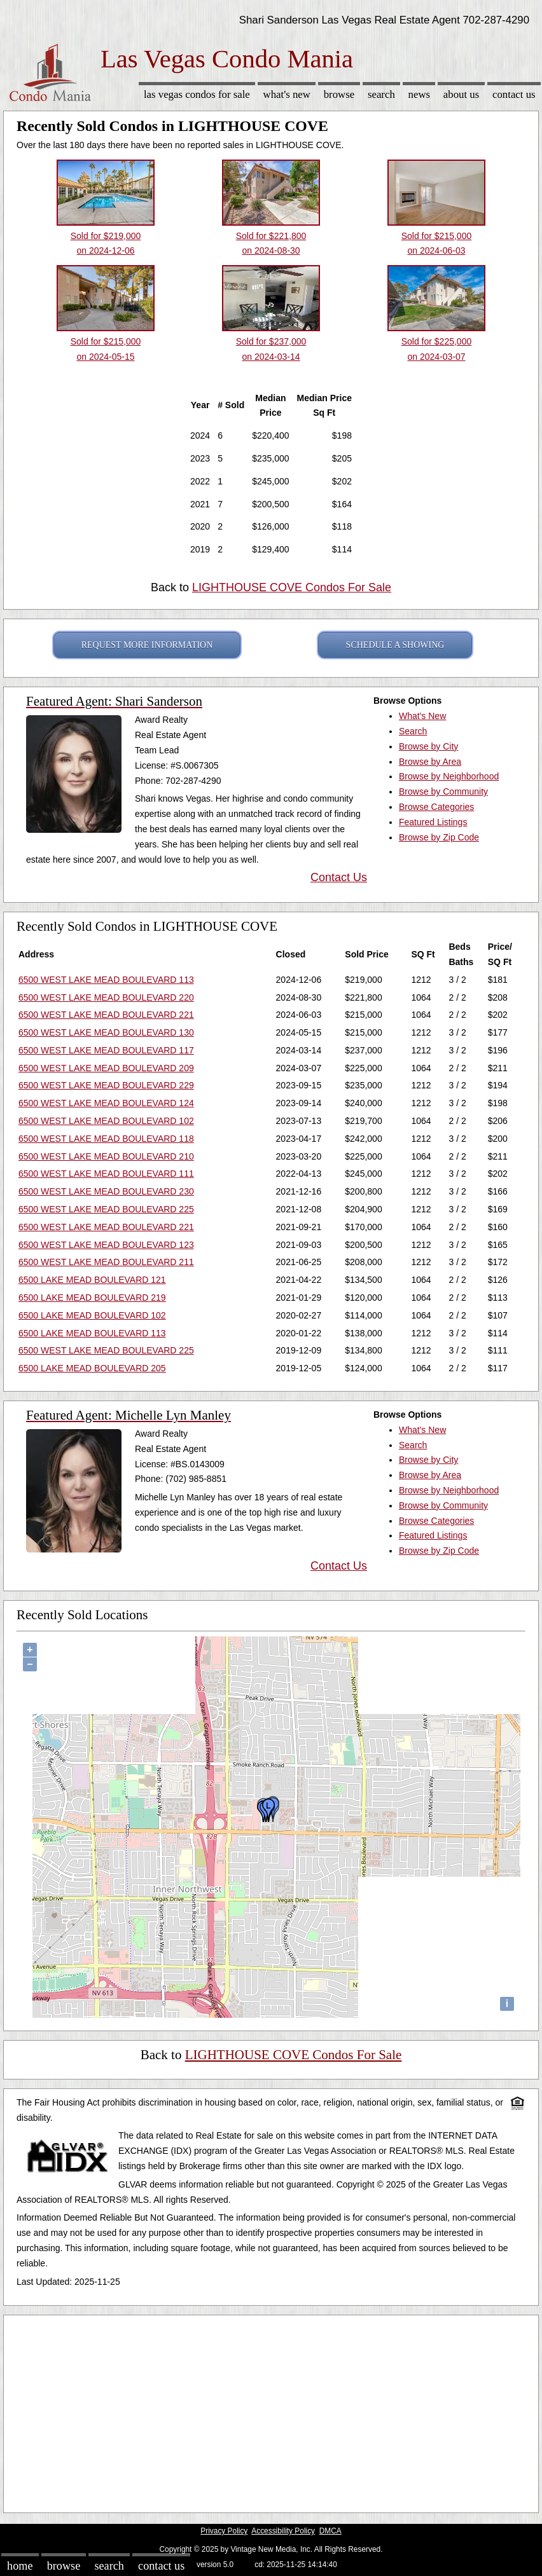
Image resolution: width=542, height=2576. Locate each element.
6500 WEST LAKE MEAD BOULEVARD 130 (106, 1032)
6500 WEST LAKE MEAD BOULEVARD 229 (106, 1085)
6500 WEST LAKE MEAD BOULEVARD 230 (106, 1191)
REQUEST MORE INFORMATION (147, 645)
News (419, 94)
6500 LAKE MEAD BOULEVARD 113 (92, 1333)
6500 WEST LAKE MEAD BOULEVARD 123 (106, 1245)
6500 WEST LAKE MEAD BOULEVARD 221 (106, 1015)
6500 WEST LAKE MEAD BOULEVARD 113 (106, 980)
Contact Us (514, 94)
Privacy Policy (223, 2530)
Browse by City (428, 746)
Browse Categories (436, 807)
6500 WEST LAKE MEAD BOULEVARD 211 (106, 1262)
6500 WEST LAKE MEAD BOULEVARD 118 (106, 1139)
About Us (461, 94)
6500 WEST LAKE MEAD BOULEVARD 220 (106, 997)
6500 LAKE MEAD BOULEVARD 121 (92, 1280)
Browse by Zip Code (439, 837)
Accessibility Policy (283, 2530)
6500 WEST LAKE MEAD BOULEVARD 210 (106, 1156)
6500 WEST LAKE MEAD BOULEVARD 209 (106, 1068)
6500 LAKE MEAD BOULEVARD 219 (92, 1297)
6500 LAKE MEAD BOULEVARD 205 (92, 1368)
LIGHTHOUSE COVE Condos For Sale (291, 587)
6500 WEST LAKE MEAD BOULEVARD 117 (106, 1050)
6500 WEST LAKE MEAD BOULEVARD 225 (106, 1209)
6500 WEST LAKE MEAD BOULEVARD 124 (106, 1103)
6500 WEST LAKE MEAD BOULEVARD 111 (106, 1173)
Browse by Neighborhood (449, 776)
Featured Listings (433, 822)
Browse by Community (443, 791)
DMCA (330, 2530)
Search (381, 94)
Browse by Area (430, 762)
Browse (339, 94)
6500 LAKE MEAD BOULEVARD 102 (92, 1315)
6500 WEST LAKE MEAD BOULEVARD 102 (106, 1121)
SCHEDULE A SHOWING (395, 645)
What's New (286, 94)
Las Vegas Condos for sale (197, 94)
